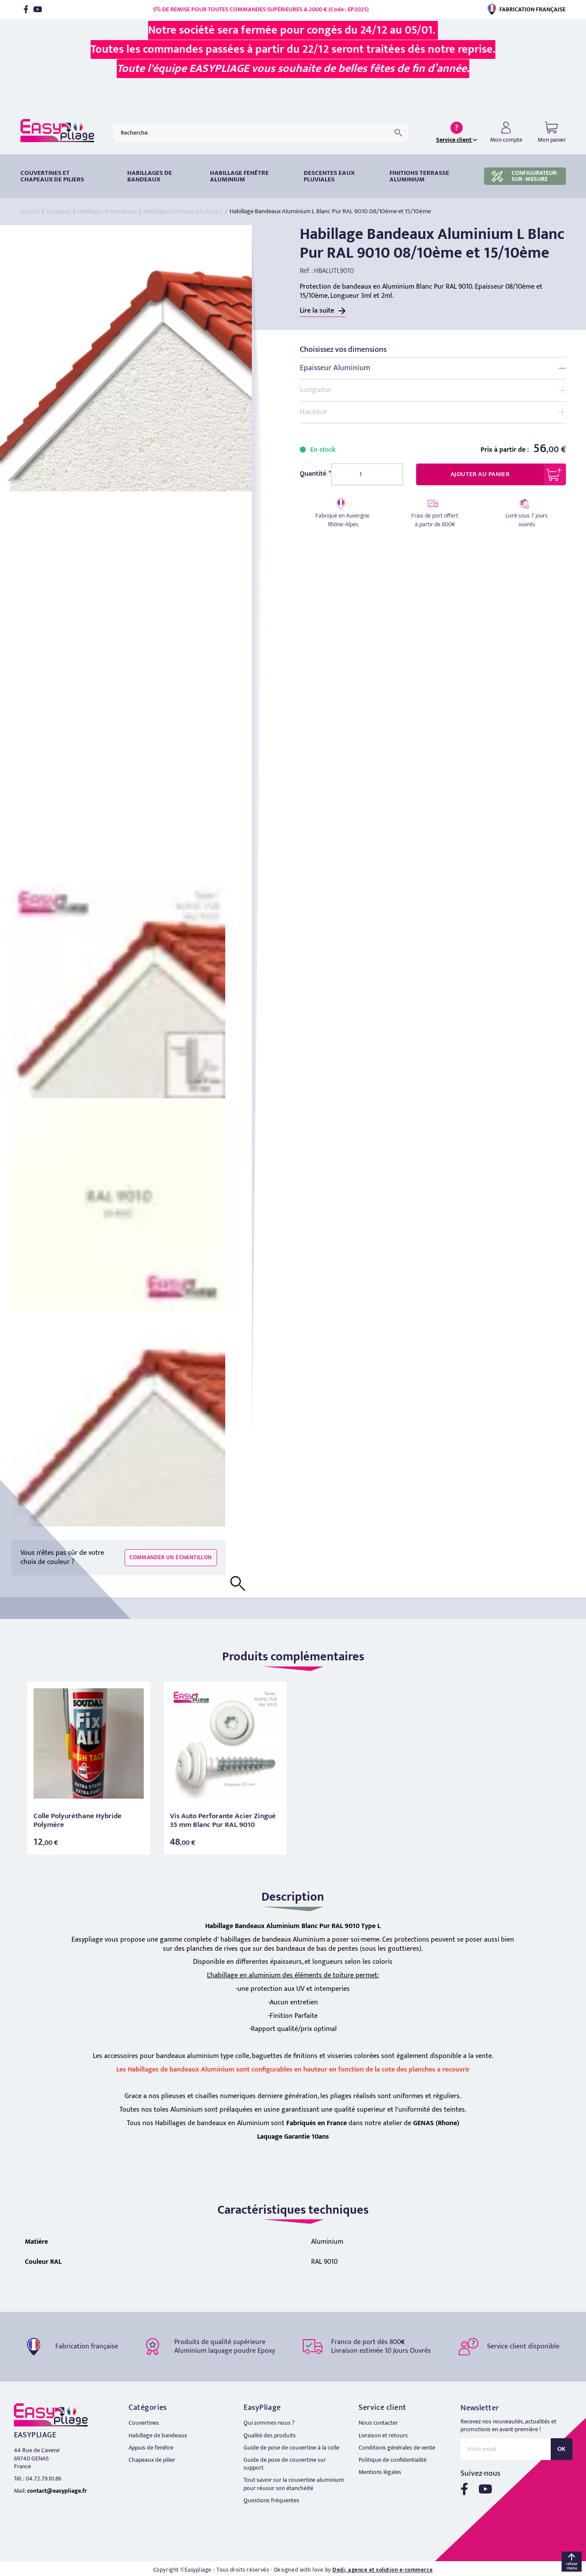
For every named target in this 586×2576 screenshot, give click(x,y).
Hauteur (314, 412)
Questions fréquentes (271, 2500)
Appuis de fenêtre (151, 2448)
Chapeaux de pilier (152, 2460)
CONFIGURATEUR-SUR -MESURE (525, 176)
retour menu (572, 2566)
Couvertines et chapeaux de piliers (52, 176)
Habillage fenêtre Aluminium (239, 176)
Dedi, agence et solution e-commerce (382, 2570)
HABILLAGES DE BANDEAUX (149, 176)
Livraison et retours (383, 2435)
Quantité (313, 474)
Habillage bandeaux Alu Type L (183, 211)
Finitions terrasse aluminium (419, 176)
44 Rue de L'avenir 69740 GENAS (37, 2454)
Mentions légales (380, 2472)
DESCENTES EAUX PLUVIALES (329, 176)
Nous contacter (378, 2423)
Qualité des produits (270, 2435)
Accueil (30, 211)
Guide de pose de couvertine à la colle (291, 2448)
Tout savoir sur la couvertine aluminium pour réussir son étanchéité (294, 2484)
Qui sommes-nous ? (269, 2423)
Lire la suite (317, 311)
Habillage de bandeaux (107, 211)
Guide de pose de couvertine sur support (285, 2464)
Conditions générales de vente (397, 2448)
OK (561, 2448)
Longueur (316, 389)
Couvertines (144, 2423)
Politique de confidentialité (393, 2460)
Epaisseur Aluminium (335, 368)
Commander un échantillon (170, 1557)
